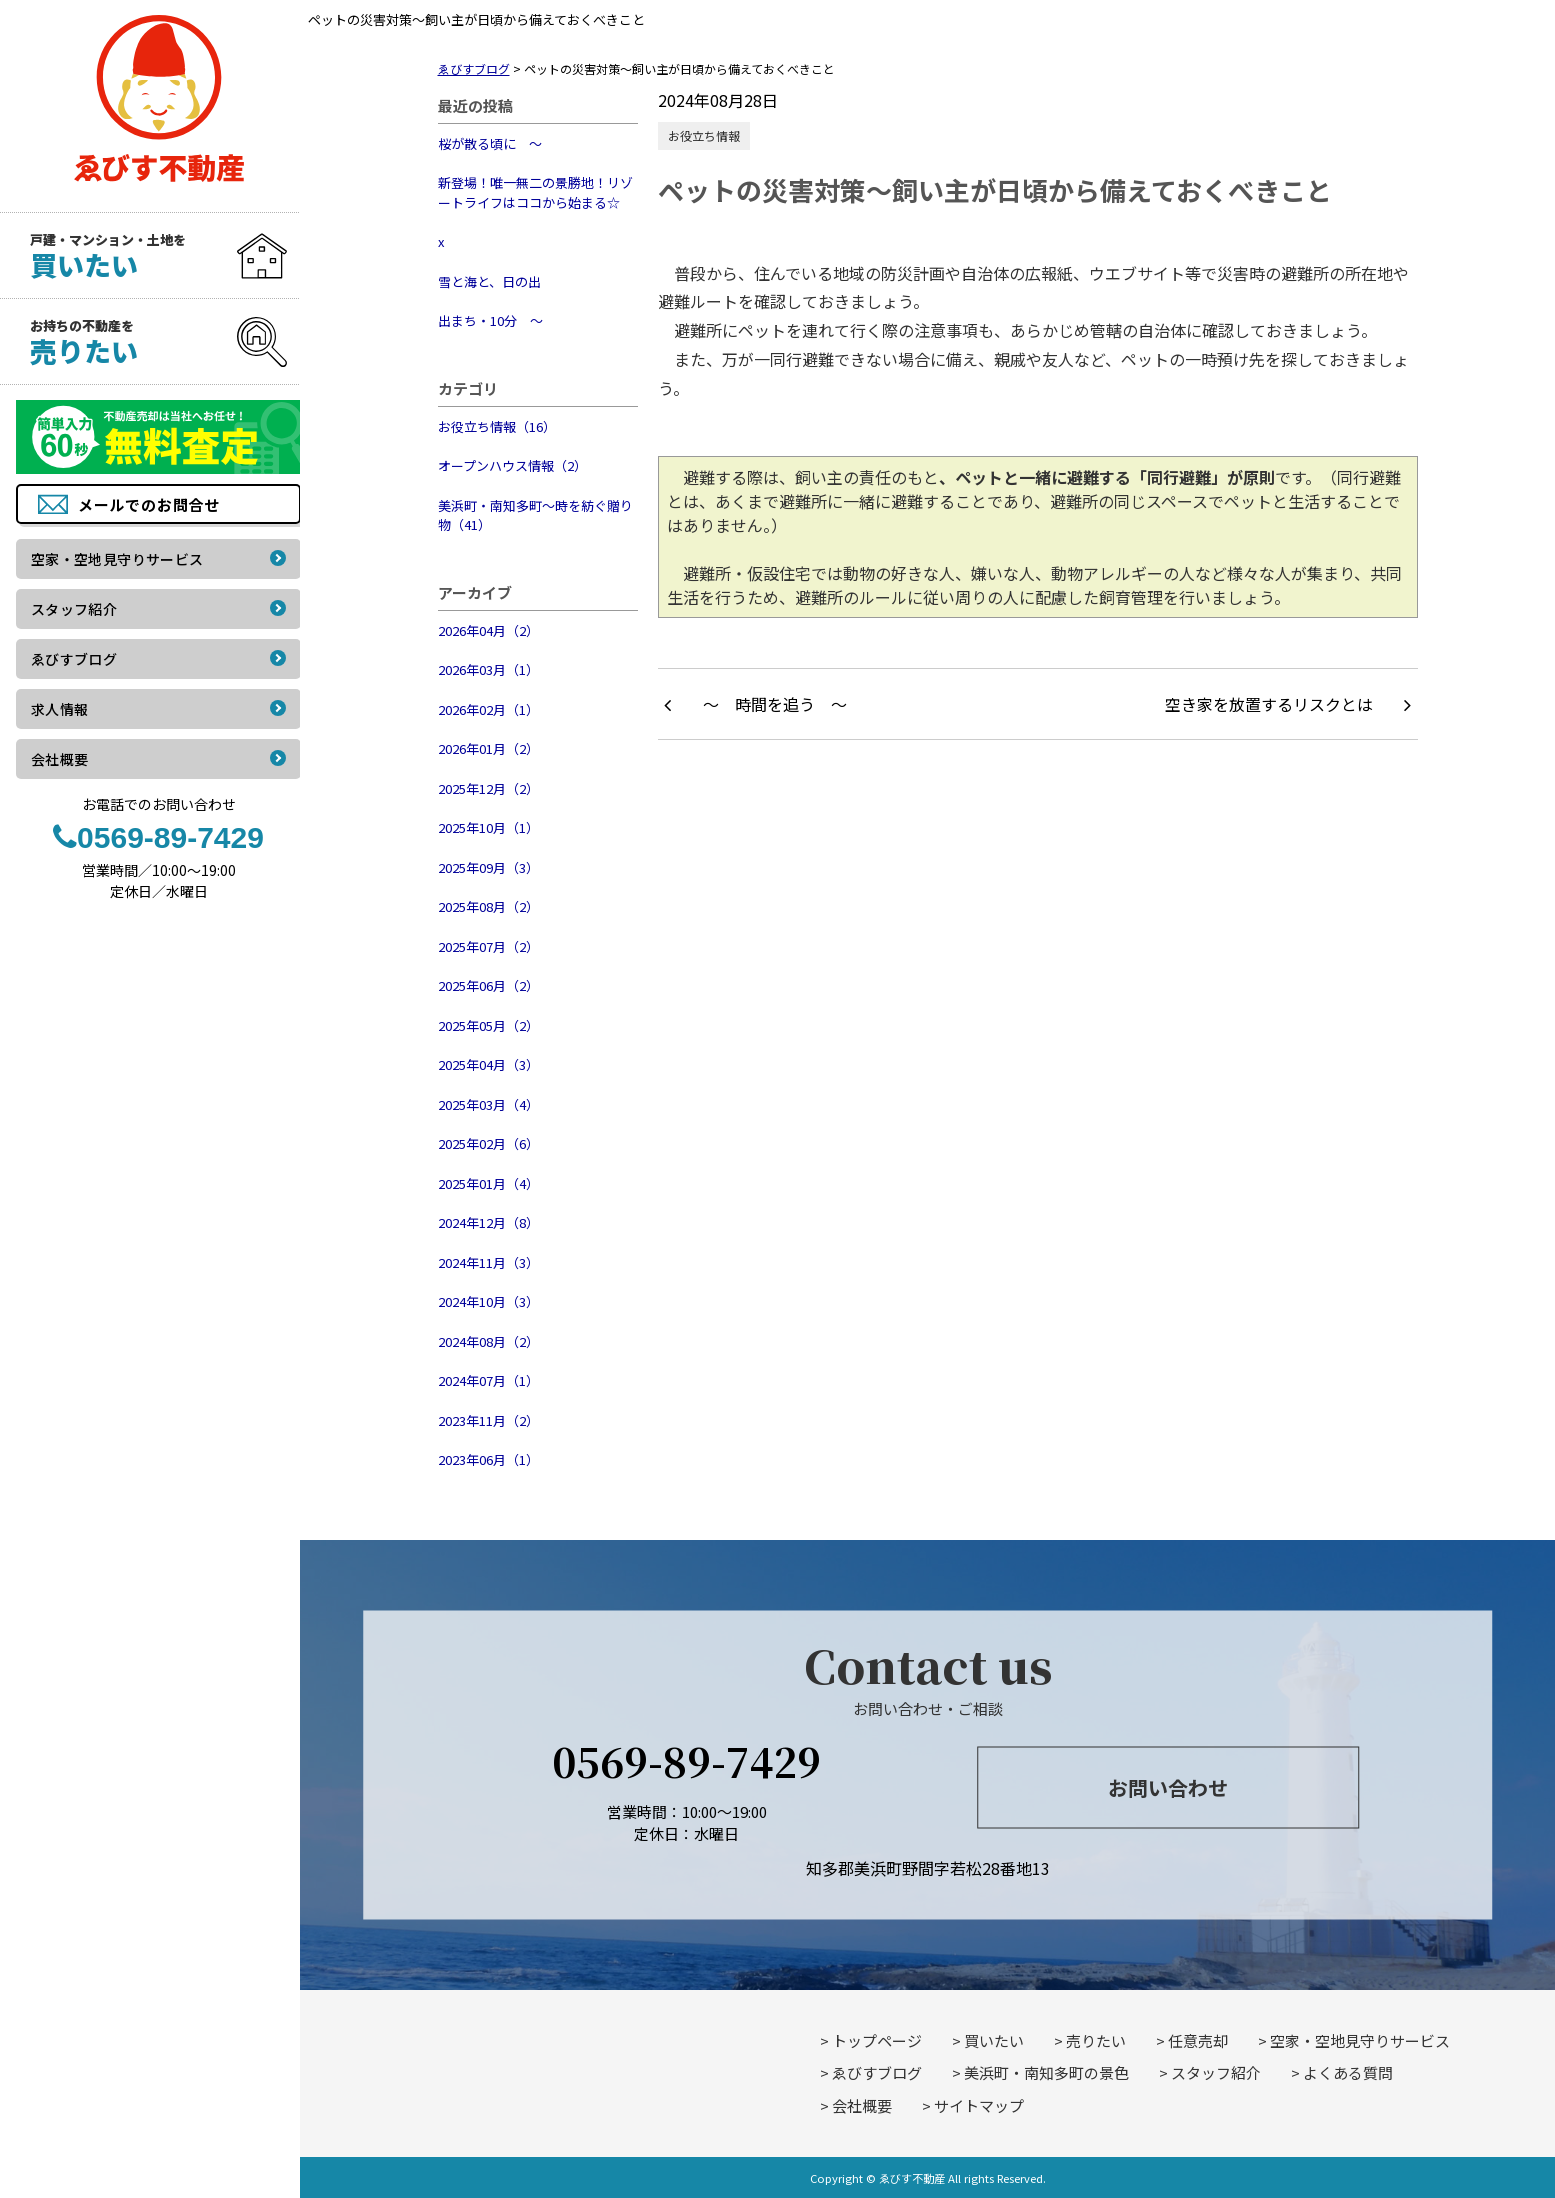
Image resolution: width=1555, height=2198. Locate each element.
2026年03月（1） (488, 669)
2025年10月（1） (488, 827)
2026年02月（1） (488, 709)
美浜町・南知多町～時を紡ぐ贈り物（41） (535, 515)
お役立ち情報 (704, 135)
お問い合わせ (1168, 1787)
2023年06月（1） (488, 1459)
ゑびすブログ (877, 2072)
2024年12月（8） (488, 1222)
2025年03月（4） (488, 1104)
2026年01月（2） (488, 748)
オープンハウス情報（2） (512, 465)
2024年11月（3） (488, 1262)
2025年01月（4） (488, 1183)
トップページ (877, 2040)
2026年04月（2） (488, 630)
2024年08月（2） (488, 1341)
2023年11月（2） (488, 1420)
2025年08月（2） (488, 906)
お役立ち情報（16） (497, 426)
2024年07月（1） (488, 1380)
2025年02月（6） (488, 1143)
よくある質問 (1348, 2072)
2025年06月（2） (488, 985)
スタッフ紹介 (1216, 2072)
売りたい (1096, 2040)
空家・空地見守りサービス (1360, 2040)
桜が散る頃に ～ (490, 143)
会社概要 (862, 2105)
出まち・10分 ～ (490, 320)
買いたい (994, 2040)
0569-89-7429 (686, 1759)
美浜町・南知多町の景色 (1046, 2072)
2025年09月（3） (488, 867)
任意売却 (1198, 2040)
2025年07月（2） (488, 946)
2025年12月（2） (488, 788)
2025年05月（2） (488, 1025)
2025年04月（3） (488, 1064)
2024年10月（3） (488, 1301)
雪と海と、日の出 (489, 281)
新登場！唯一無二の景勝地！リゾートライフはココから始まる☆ (535, 192)
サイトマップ (979, 2105)
